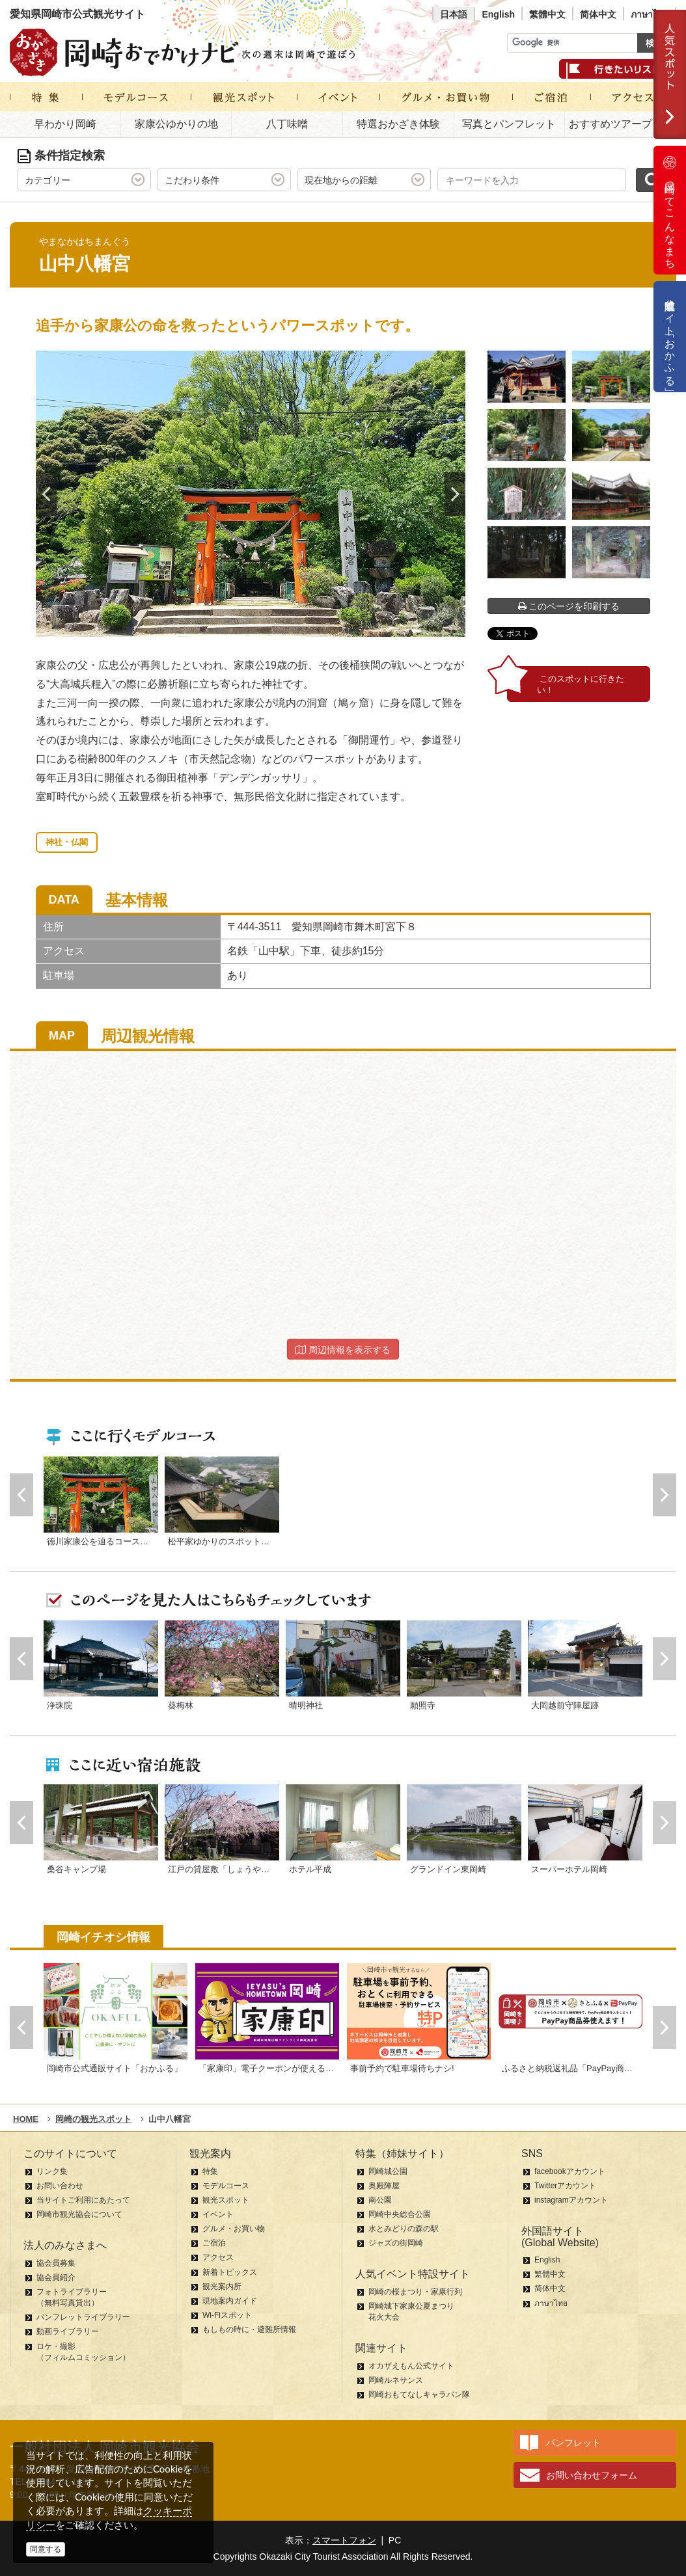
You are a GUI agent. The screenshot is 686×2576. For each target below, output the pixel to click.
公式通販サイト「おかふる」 (670, 336)
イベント (218, 2214)
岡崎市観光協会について (79, 2214)
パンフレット (573, 2442)
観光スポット (225, 2200)
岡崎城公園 (387, 2171)
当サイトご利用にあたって (83, 2200)
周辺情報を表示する (343, 1350)
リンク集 (52, 2171)
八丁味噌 (287, 123)
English (498, 14)
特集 (210, 2171)
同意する (45, 2549)
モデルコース (225, 2185)
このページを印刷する (569, 606)
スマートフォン (344, 2540)
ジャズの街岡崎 (395, 2242)
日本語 (453, 14)
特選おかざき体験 (398, 123)
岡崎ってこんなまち (669, 210)
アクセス (218, 2257)
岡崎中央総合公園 (399, 2214)
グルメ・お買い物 (233, 2228)
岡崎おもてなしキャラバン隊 (419, 2394)
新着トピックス (229, 2272)
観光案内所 (221, 2286)
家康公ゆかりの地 (176, 123)
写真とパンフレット (509, 123)
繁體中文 (547, 14)
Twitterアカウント (565, 2185)
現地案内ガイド (229, 2300)
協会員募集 (55, 2263)
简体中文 (598, 14)
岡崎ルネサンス (395, 2380)
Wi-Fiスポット (227, 2315)
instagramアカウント (571, 2200)
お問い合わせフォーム (591, 2475)
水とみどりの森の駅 (403, 2228)
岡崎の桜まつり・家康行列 (415, 2291)
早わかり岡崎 (65, 123)
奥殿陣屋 (384, 2185)
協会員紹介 (55, 2277)
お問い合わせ (59, 2185)
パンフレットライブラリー (83, 2317)
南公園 (380, 2200)
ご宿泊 (214, 2242)
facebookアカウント (569, 2171)
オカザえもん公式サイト (411, 2365)
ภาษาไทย (649, 14)
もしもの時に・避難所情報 (249, 2329)
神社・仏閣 (67, 842)
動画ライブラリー (67, 2331)
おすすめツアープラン (621, 123)
